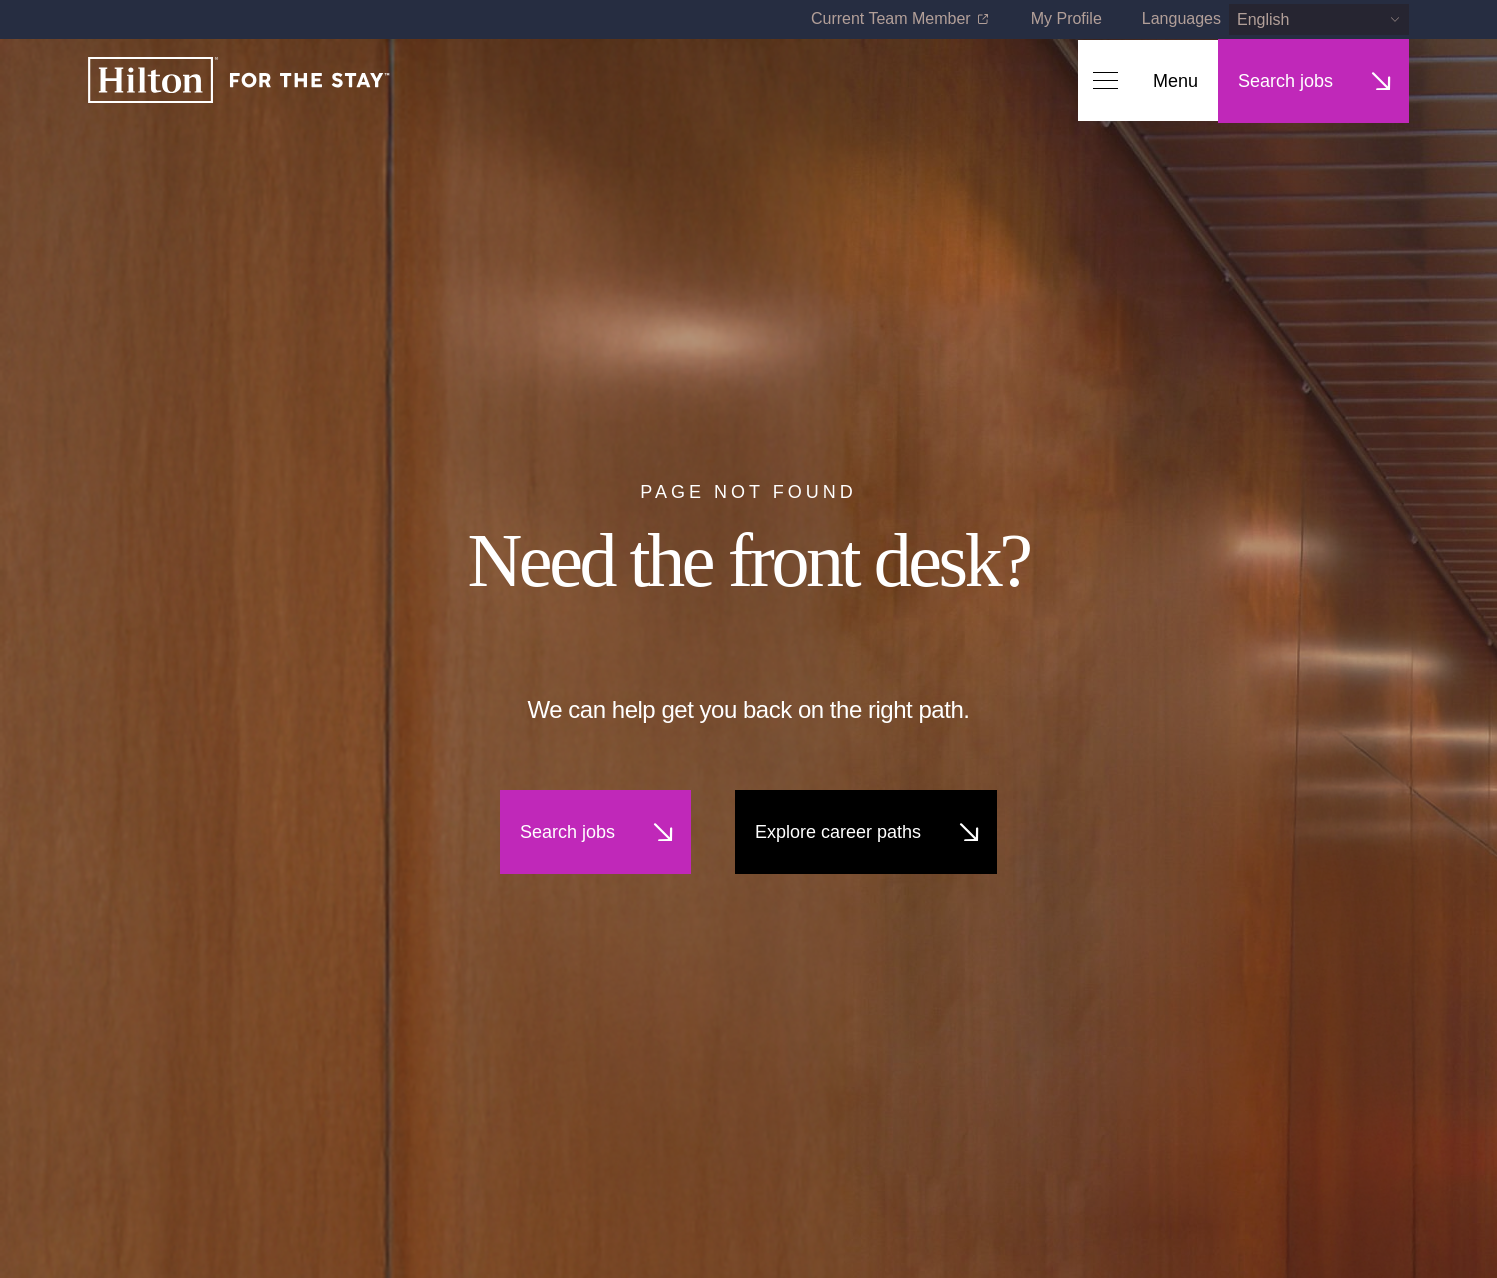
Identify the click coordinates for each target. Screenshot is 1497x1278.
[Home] (239, 81)
